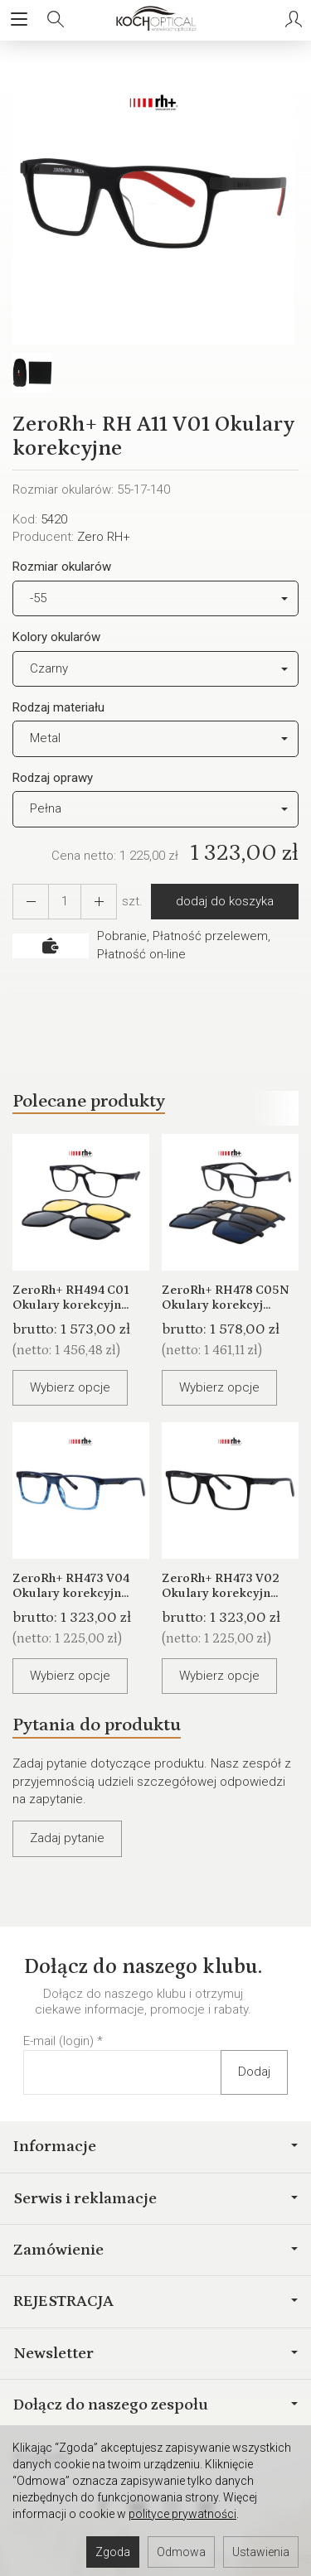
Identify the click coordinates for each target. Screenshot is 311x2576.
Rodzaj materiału (58, 707)
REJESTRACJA (155, 2301)
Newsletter (155, 2353)
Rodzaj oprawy (52, 777)
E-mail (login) (58, 2040)
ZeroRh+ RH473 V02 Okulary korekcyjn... (220, 1585)
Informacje (155, 2146)
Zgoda (112, 2552)
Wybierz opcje (70, 1387)
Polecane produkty (88, 1101)
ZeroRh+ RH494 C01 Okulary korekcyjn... (70, 1297)
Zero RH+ (103, 536)
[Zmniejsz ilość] (98, 901)
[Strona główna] (155, 20)
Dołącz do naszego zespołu (155, 2404)
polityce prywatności (182, 2514)
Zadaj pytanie (67, 1838)
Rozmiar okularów (61, 566)
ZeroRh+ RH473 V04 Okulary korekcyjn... (70, 1585)
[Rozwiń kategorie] (19, 20)
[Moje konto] (293, 20)
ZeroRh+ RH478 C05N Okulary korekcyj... (225, 1297)
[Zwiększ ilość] (30, 901)
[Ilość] (64, 901)
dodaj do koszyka (225, 901)
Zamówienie (155, 2250)
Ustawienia (260, 2552)
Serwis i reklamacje (155, 2198)
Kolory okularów (56, 637)
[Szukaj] (55, 20)
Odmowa (181, 2552)
